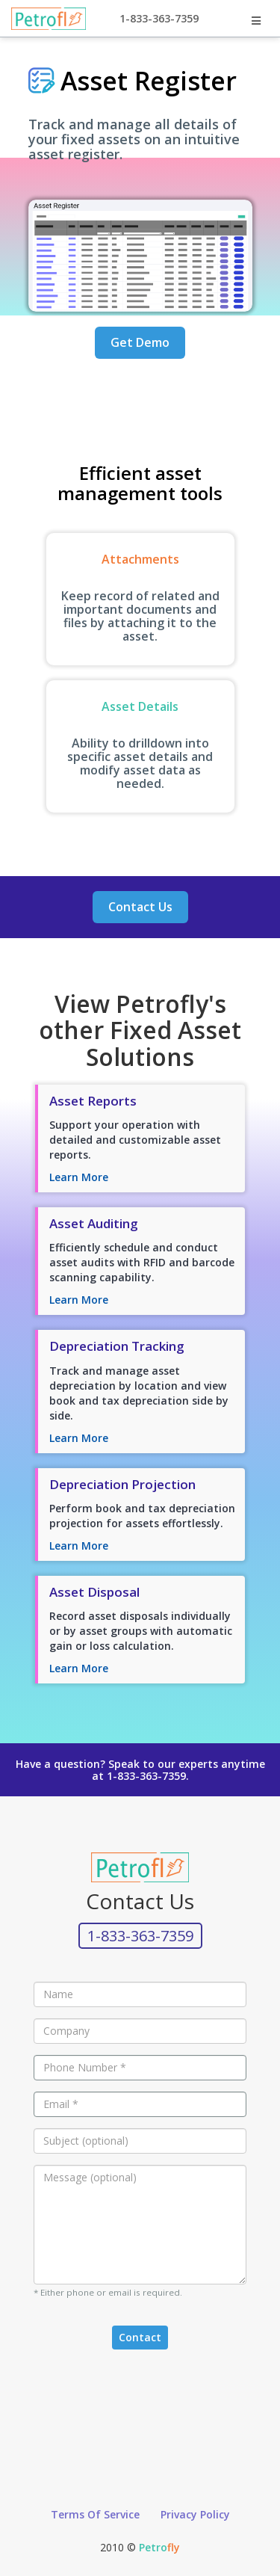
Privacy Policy (195, 2514)
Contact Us (140, 907)
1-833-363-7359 (159, 18)
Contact (140, 2337)
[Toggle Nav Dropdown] (256, 21)
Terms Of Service (95, 2514)
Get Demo (140, 342)
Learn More (78, 1177)
